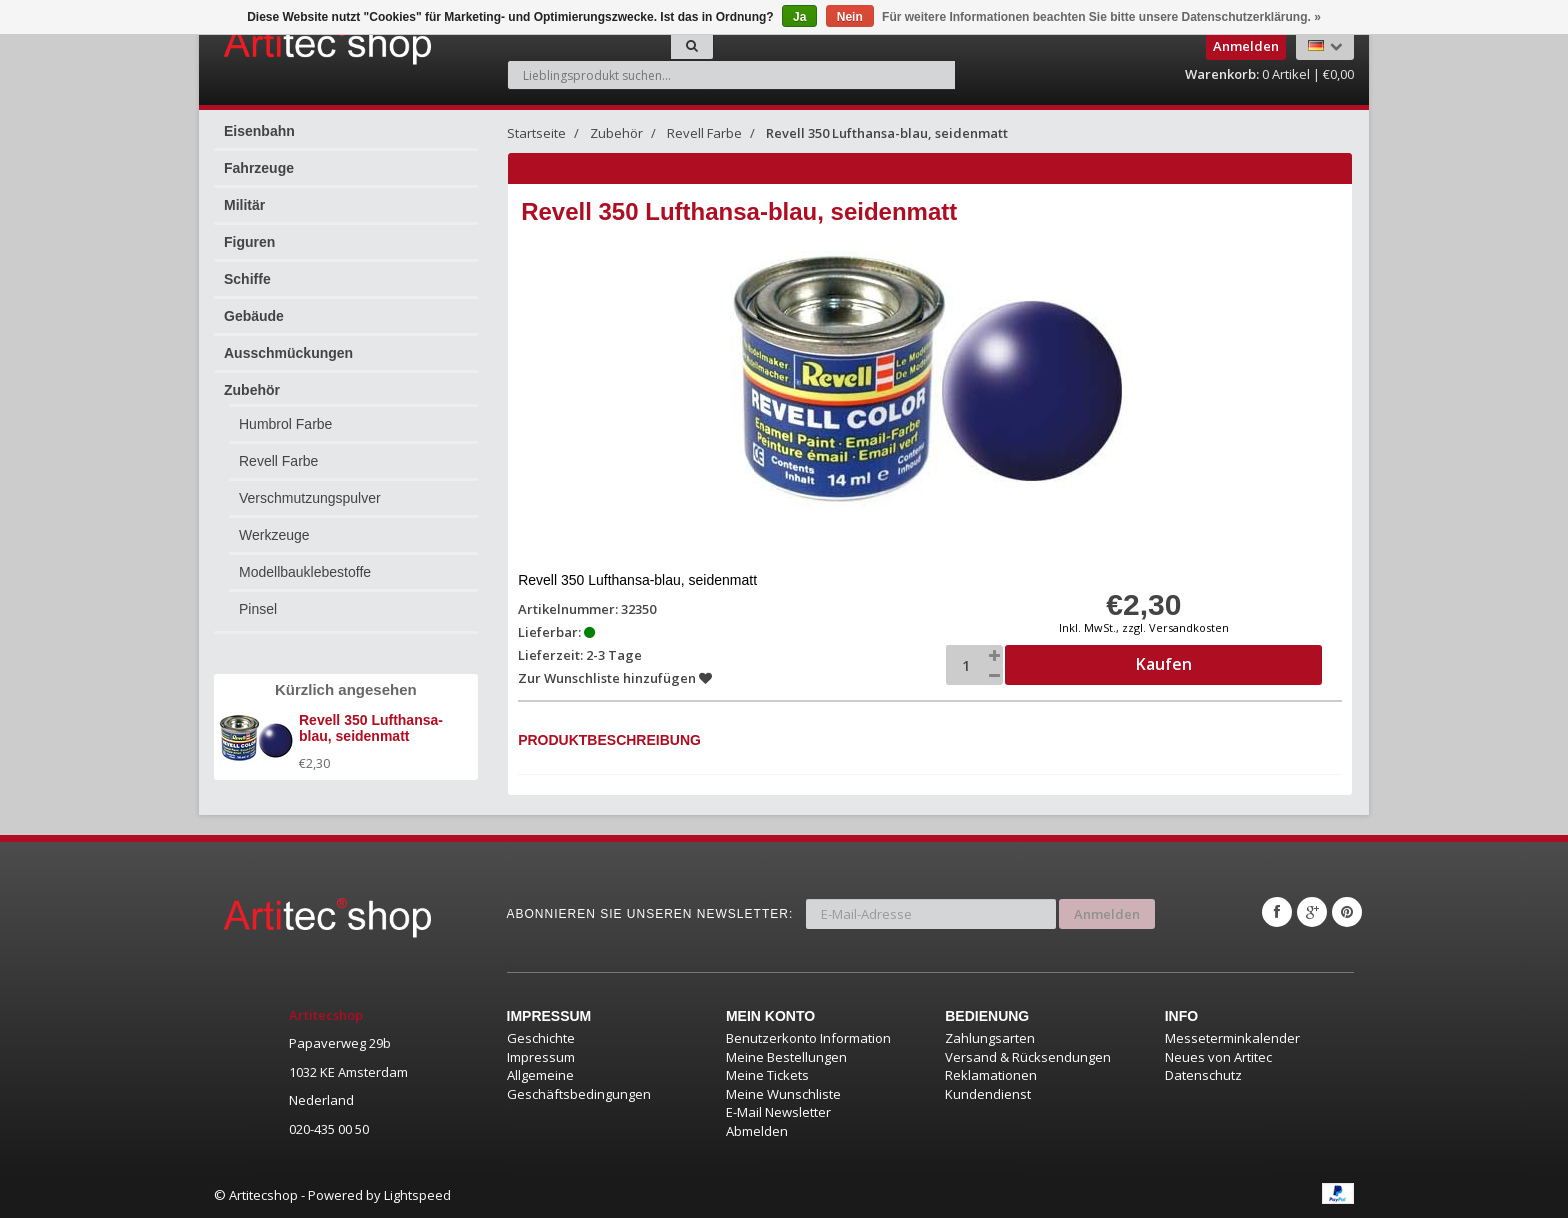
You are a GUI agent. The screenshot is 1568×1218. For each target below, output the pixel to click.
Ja (799, 17)
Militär (244, 205)
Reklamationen (991, 1075)
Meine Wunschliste (783, 1094)
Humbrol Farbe (285, 424)
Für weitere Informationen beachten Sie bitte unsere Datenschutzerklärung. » (1101, 17)
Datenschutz (1203, 1075)
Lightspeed (417, 1195)
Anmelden (1107, 912)
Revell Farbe (278, 461)
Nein (850, 17)
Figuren (249, 242)
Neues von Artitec (1218, 1057)
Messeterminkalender (1232, 1038)
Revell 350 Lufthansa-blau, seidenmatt (887, 133)
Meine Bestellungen (786, 1057)
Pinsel (258, 609)
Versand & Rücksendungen (1028, 1057)
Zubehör (252, 390)
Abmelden (757, 1131)
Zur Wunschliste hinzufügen (616, 678)
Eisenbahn (259, 131)
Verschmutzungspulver (310, 498)
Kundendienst (988, 1094)
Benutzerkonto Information (808, 1038)
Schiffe (247, 279)
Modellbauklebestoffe (305, 572)
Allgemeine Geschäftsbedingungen (579, 1084)
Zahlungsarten (990, 1038)
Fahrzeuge (259, 168)
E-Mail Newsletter (778, 1112)
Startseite (536, 133)
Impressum (541, 1057)
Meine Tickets (767, 1075)
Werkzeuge (274, 535)
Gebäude (254, 316)
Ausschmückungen (288, 353)
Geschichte (541, 1038)
